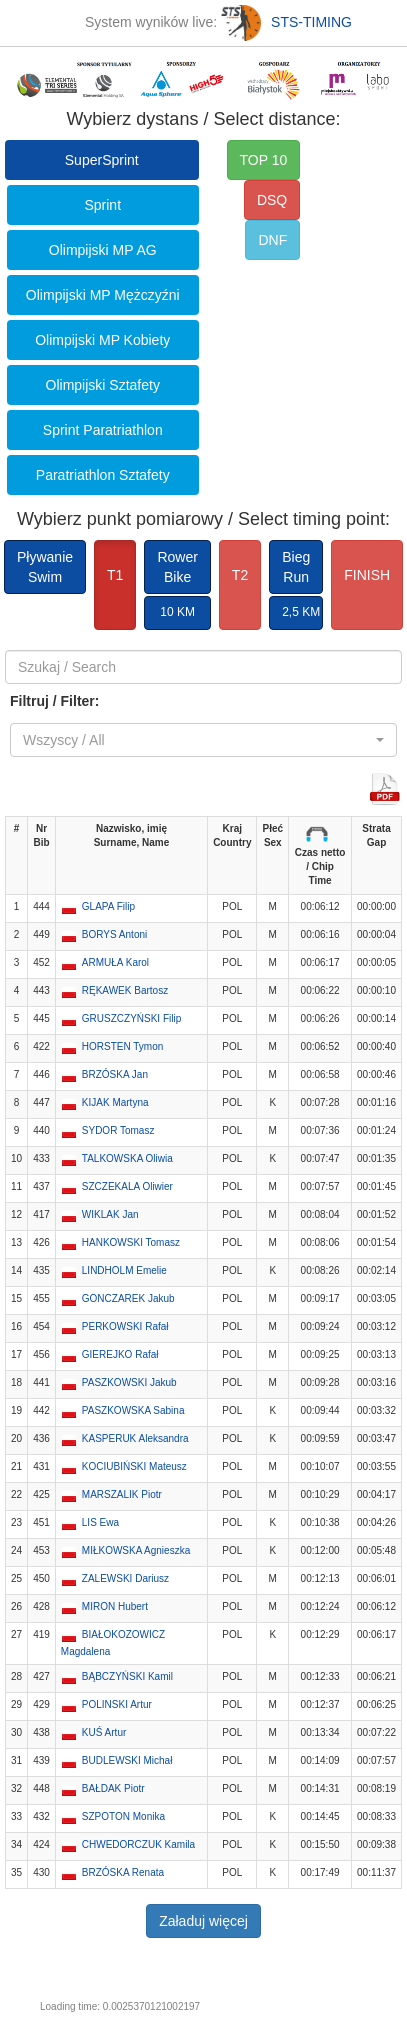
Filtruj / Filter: (54, 701)
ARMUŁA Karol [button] (115, 962)
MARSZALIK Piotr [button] (122, 1494)
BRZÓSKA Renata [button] (123, 1872)
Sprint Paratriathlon (103, 430)
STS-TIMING (286, 22)
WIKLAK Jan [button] (110, 1214)
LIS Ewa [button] (100, 1522)
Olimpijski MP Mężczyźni (103, 295)
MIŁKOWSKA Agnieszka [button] (136, 1550)
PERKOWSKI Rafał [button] (125, 1326)
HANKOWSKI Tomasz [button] (131, 1242)
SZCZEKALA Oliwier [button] (127, 1186)
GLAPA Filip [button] (108, 906)
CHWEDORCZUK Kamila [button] (138, 1844)
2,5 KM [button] (301, 612)
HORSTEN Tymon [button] (123, 1046)
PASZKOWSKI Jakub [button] (129, 1382)
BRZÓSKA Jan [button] (115, 1074)
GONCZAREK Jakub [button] (128, 1298)
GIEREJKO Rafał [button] (120, 1354)
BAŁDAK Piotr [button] (113, 1788)
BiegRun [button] (296, 567)
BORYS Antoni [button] (114, 934)
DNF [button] (272, 240)
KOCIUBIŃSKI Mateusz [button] (134, 1466)
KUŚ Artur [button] (104, 1732)
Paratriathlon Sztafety (103, 475)
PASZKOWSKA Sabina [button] (133, 1410)
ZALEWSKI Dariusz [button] (125, 1578)
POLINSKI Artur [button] (117, 1704)
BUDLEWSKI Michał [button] (127, 1760)
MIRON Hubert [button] (115, 1606)
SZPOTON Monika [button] (123, 1816)
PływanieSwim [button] (45, 567)
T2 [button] (240, 575)
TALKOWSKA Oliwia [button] (127, 1158)
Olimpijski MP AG (103, 250)
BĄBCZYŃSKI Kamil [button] (127, 1676)
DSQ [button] (272, 200)
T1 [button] (115, 575)
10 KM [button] (177, 612)
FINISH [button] (367, 575)
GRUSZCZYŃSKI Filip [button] (131, 1018)
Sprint (102, 205)
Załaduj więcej (203, 1921)
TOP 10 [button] (264, 160)
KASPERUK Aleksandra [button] (135, 1438)
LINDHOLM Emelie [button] (124, 1270)
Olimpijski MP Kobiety (102, 340)
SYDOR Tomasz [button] (118, 1130)
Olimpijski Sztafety (103, 385)
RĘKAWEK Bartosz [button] (125, 990)
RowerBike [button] (177, 567)
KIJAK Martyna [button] (115, 1102)
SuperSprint (102, 160)
